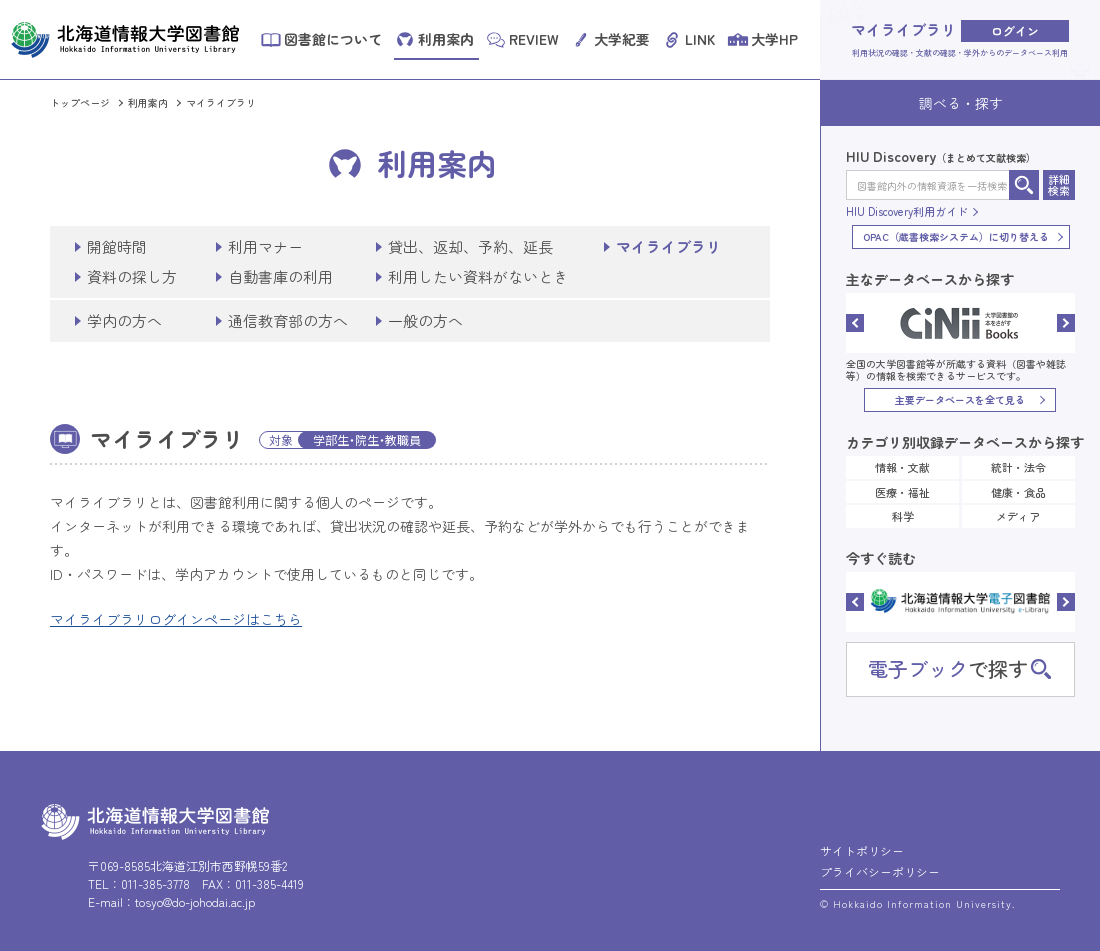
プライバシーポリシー (880, 871)
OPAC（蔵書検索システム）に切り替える (956, 236)
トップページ (80, 102)
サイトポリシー (862, 850)
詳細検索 (1059, 184)
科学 (903, 516)
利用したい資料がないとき (478, 276)
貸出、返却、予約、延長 (470, 246)
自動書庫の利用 (280, 276)
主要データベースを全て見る (960, 399)
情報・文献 (902, 467)
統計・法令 (1018, 467)
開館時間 (117, 246)
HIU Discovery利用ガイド (907, 211)
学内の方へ (124, 320)
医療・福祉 (902, 492)
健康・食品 (1018, 492)
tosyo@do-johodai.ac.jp (195, 901)
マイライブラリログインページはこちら (176, 619)
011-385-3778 (155, 883)
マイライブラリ (221, 102)
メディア (1018, 516)
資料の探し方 (132, 276)
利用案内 (148, 102)
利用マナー (265, 246)
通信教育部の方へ (288, 320)
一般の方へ (425, 320)
